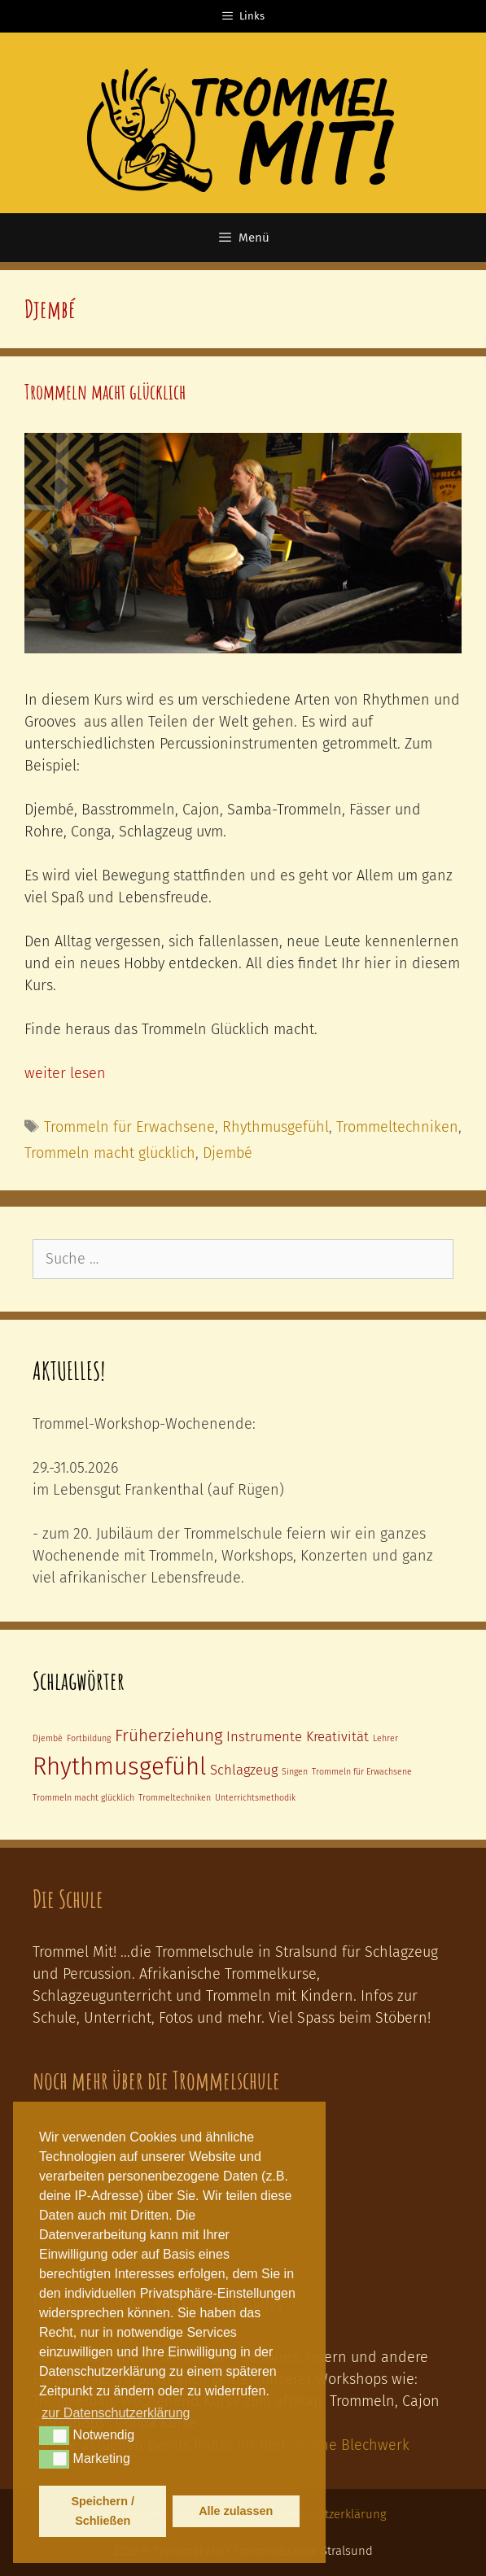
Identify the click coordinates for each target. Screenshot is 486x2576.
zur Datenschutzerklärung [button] (116, 2413)
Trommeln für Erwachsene (129, 1127)
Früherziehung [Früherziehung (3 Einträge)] (168, 1736)
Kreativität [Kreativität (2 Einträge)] (337, 1736)
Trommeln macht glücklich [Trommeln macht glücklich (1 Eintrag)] (83, 1797)
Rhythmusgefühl (275, 1127)
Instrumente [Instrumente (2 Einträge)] (264, 1736)
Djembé (227, 1153)
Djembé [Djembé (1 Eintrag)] (48, 1738)
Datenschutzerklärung (327, 2514)
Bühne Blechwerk (351, 2445)
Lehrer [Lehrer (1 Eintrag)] (385, 1738)
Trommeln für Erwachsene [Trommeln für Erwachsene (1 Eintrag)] (362, 1771)
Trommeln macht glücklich (105, 391)
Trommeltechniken (397, 1127)
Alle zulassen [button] (236, 2510)
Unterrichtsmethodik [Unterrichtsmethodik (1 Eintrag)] (255, 1797)
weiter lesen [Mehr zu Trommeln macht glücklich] (65, 1073)
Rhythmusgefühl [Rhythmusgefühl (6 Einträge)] (119, 1767)
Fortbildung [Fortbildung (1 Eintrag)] (89, 1738)
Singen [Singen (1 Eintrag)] (295, 1771)
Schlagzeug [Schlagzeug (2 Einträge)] (244, 1770)
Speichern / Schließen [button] (102, 2511)
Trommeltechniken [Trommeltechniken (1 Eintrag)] (174, 1797)
